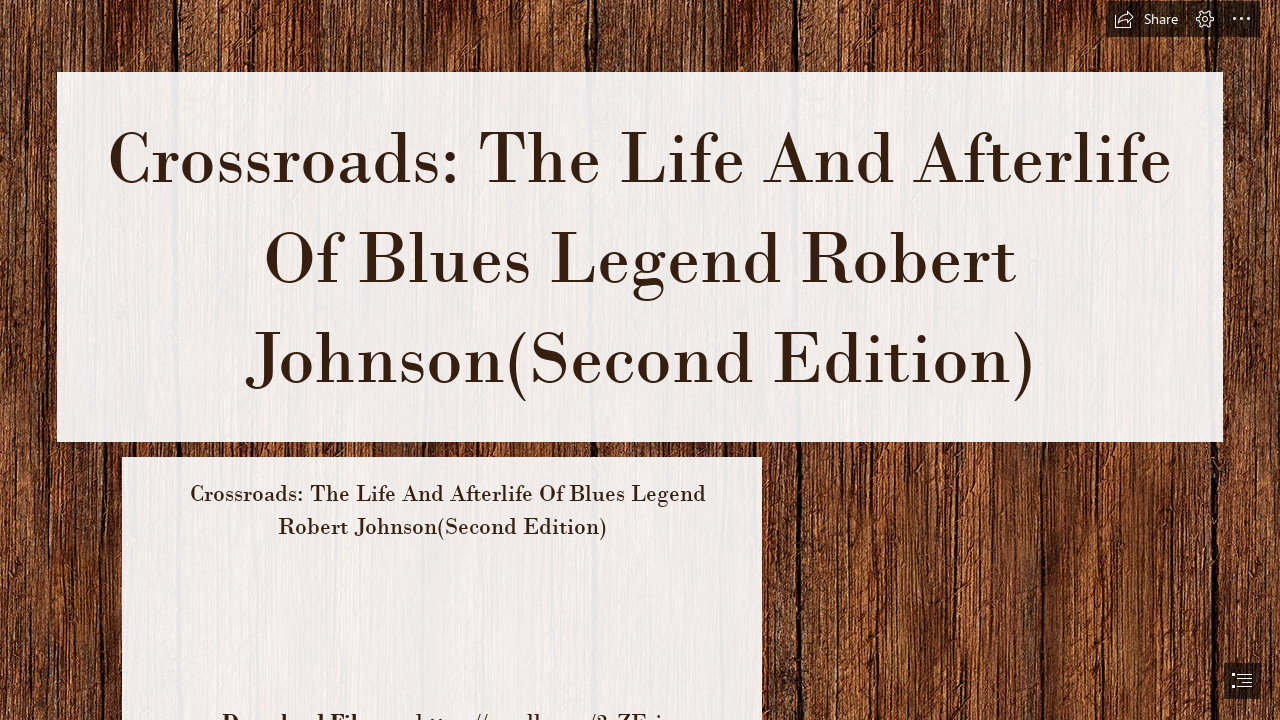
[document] (640, 360)
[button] (1146, 19)
